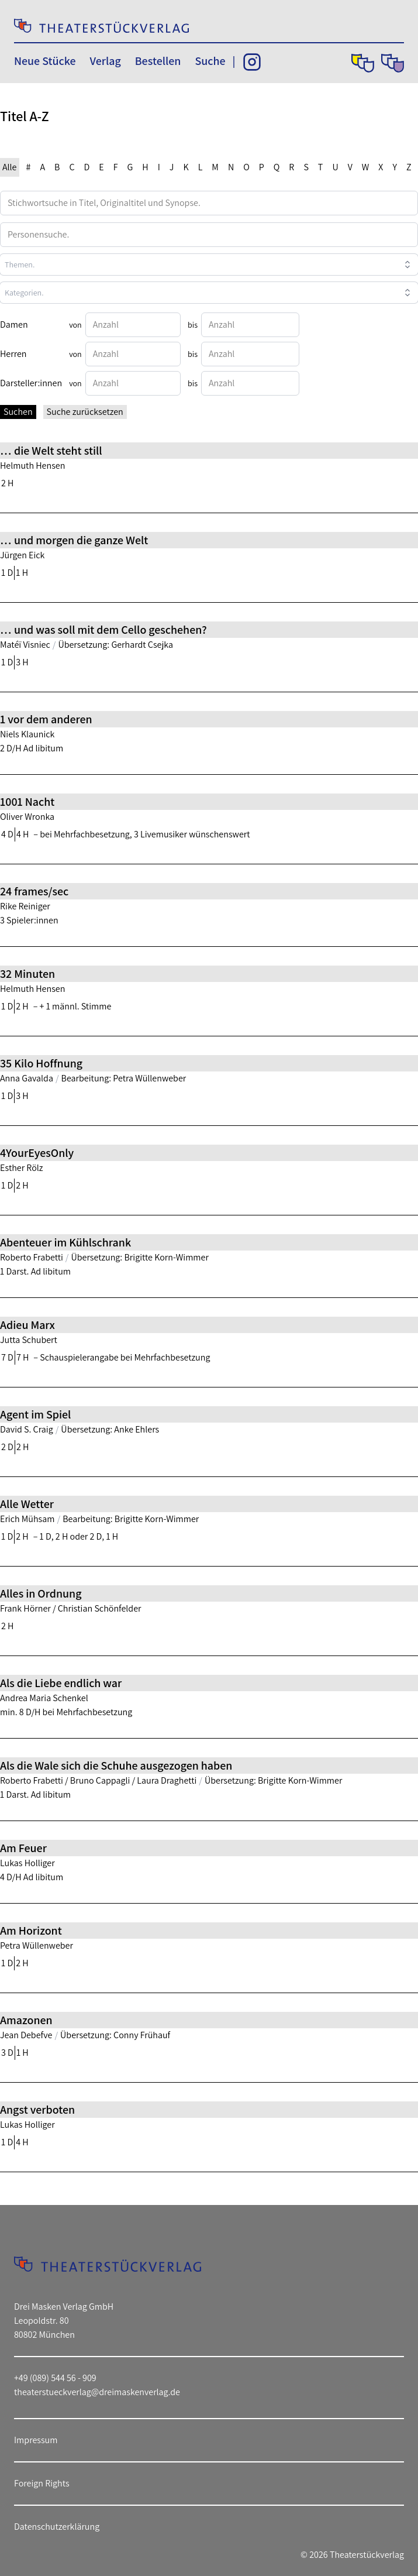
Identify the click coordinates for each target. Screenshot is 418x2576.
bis (193, 325)
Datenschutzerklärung (56, 2526)
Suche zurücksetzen (85, 412)
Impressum (35, 2440)
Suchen (18, 412)
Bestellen (158, 60)
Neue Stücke (44, 60)
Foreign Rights (42, 2483)
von (75, 325)
